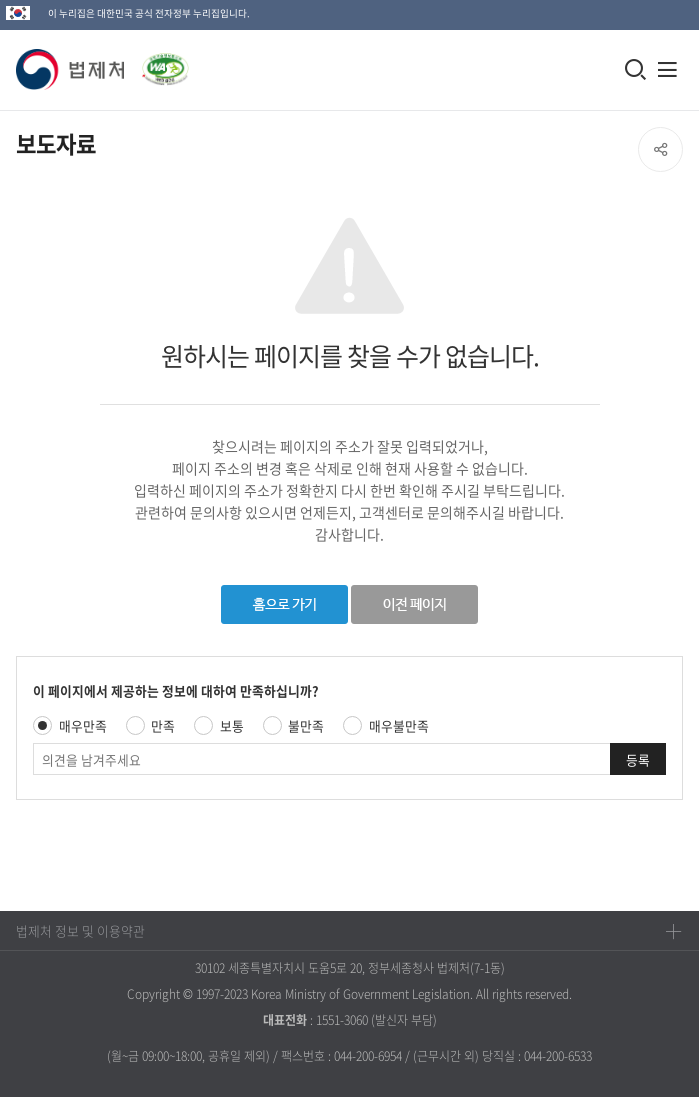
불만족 (306, 725)
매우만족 (83, 725)
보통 (232, 725)
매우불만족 (399, 725)
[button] (71, 69)
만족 (163, 725)
